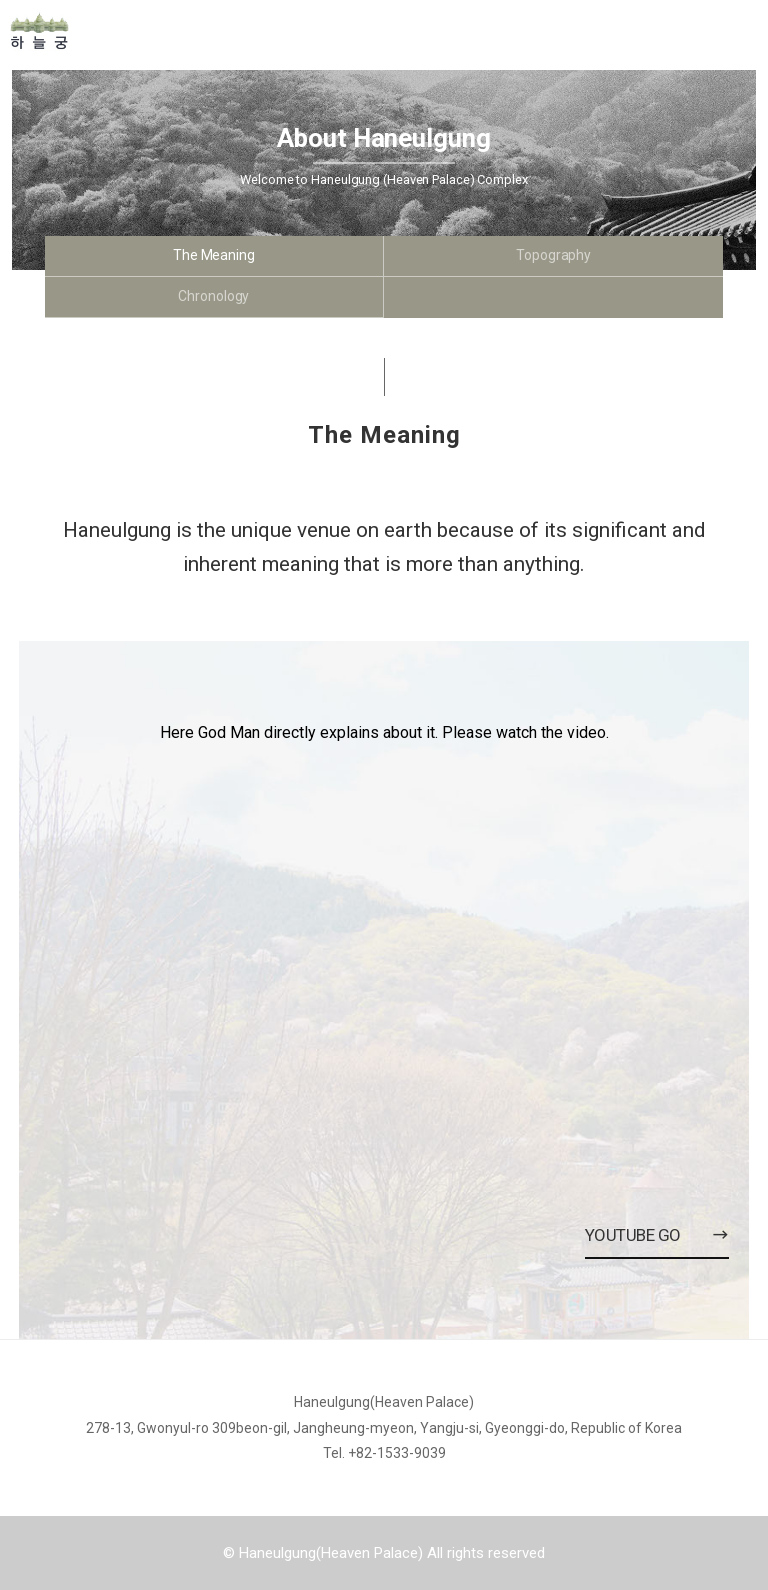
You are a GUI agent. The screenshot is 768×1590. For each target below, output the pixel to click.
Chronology (213, 296)
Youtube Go (657, 1235)
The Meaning (214, 255)
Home (120, 31)
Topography (553, 255)
